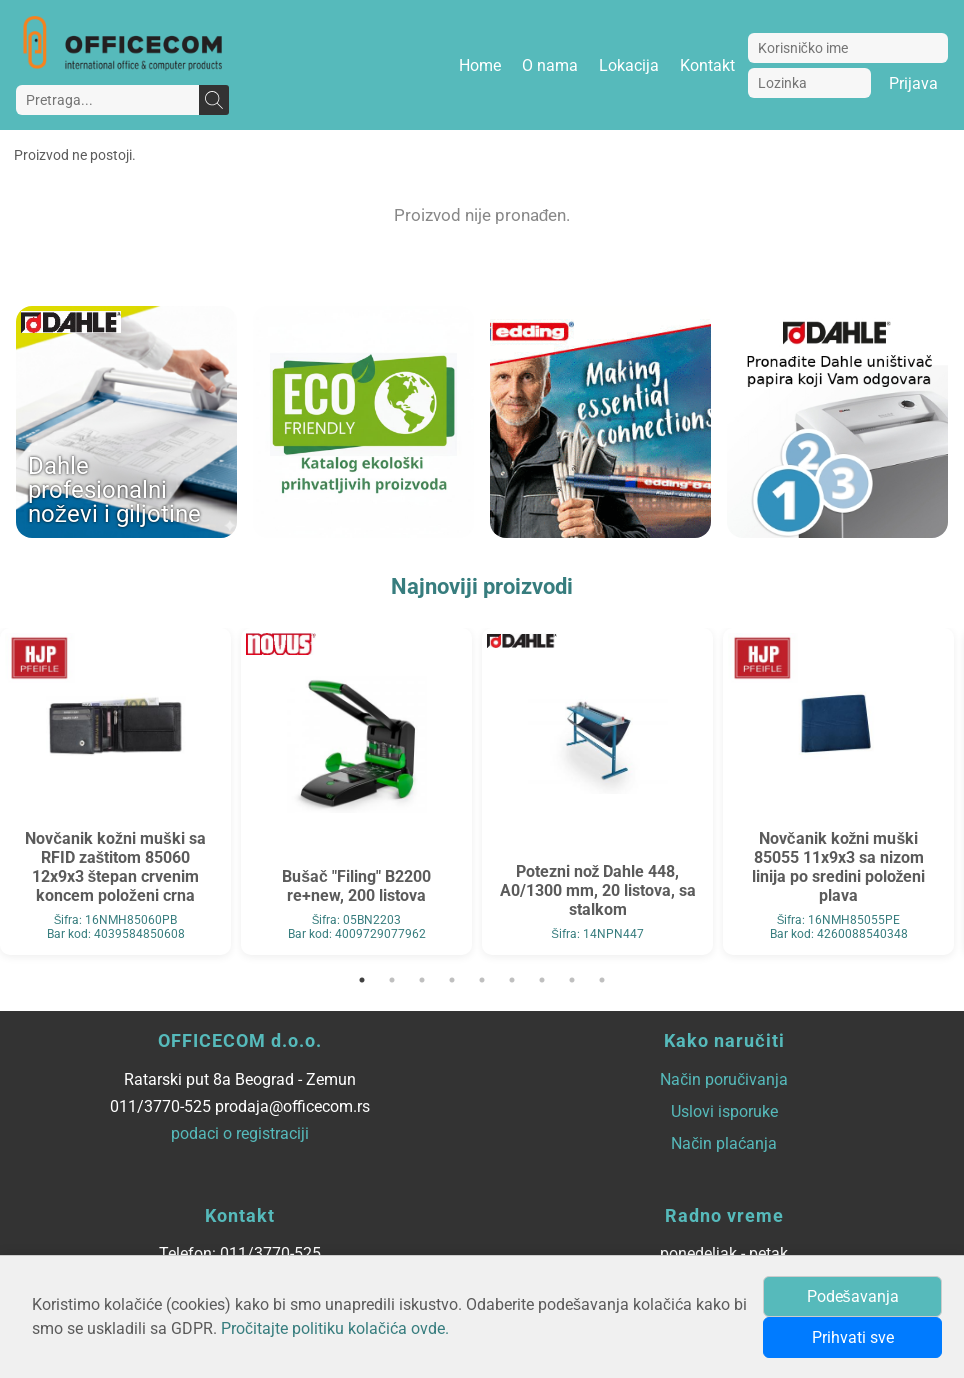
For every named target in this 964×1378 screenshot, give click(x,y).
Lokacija (629, 65)
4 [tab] (452, 980)
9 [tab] (602, 980)
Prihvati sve (853, 1337)
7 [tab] (542, 980)
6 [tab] (512, 980)
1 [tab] (362, 980)
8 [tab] (572, 980)
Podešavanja (853, 1296)
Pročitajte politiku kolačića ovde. (335, 1328)
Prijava (913, 83)
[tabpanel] (115, 791)
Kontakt (707, 65)
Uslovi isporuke (724, 1111)
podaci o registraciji (240, 1133)
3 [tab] (422, 980)
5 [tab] (482, 980)
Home (480, 65)
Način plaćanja (724, 1143)
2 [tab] (392, 980)
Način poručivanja (724, 1079)
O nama (550, 65)
